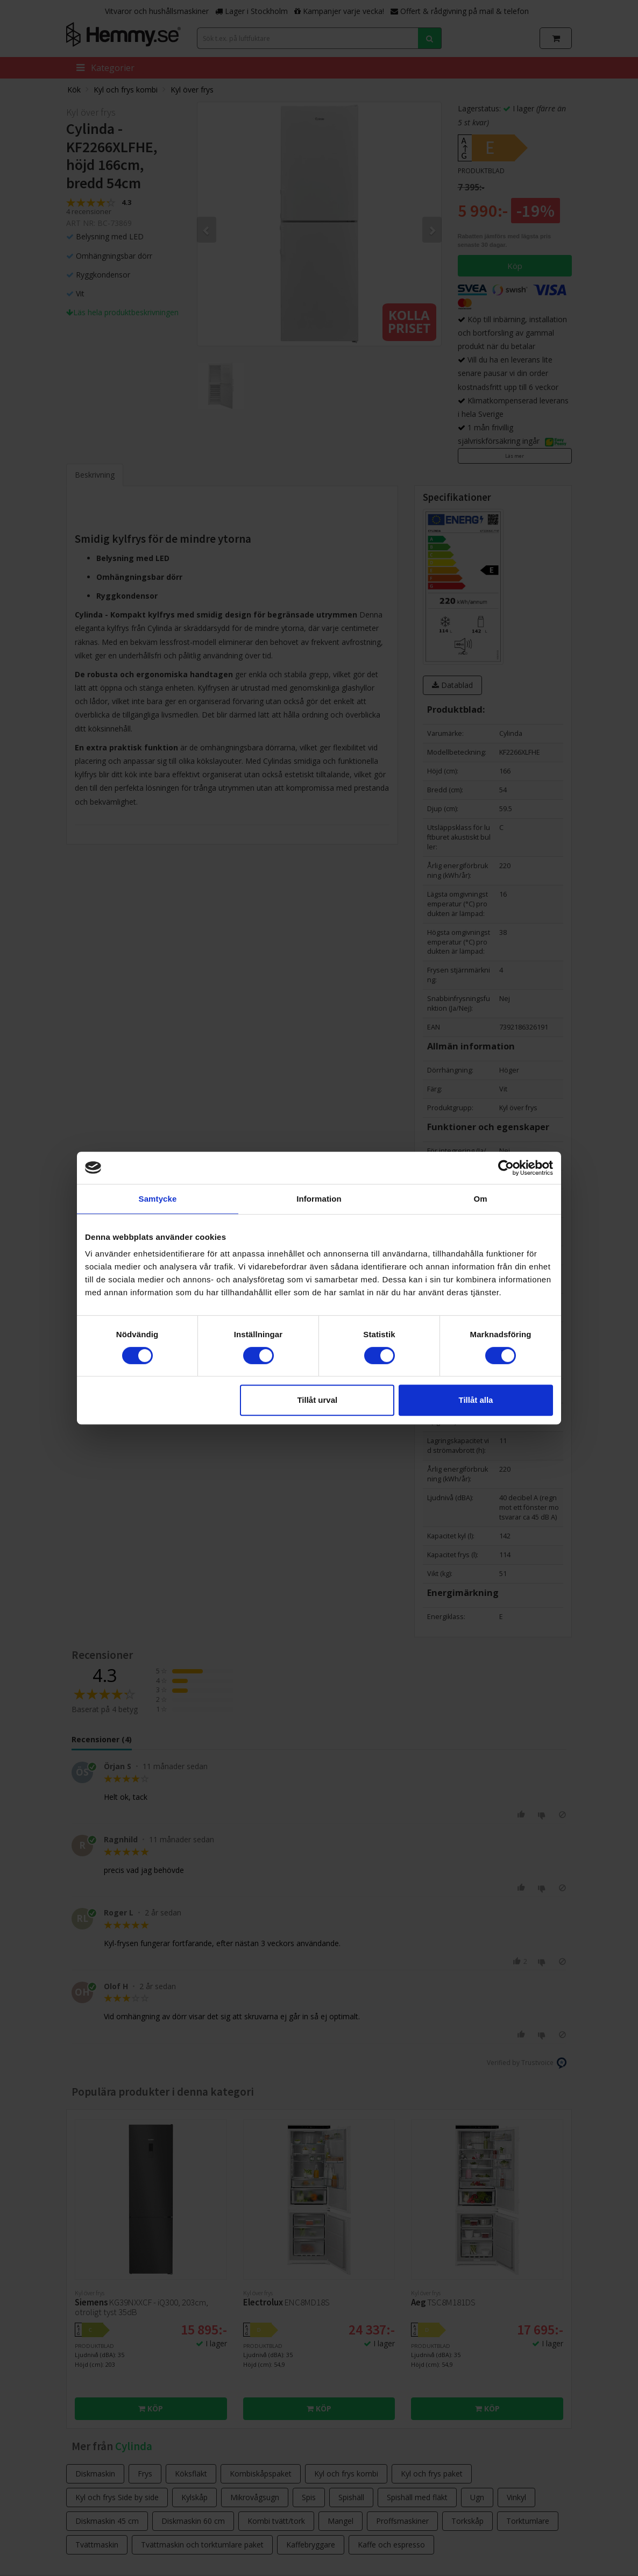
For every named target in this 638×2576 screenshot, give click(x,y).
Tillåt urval (317, 1399)
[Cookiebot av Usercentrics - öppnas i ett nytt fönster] (506, 1168)
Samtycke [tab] (158, 1198)
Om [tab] (480, 1198)
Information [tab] (319, 1198)
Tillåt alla (475, 1399)
